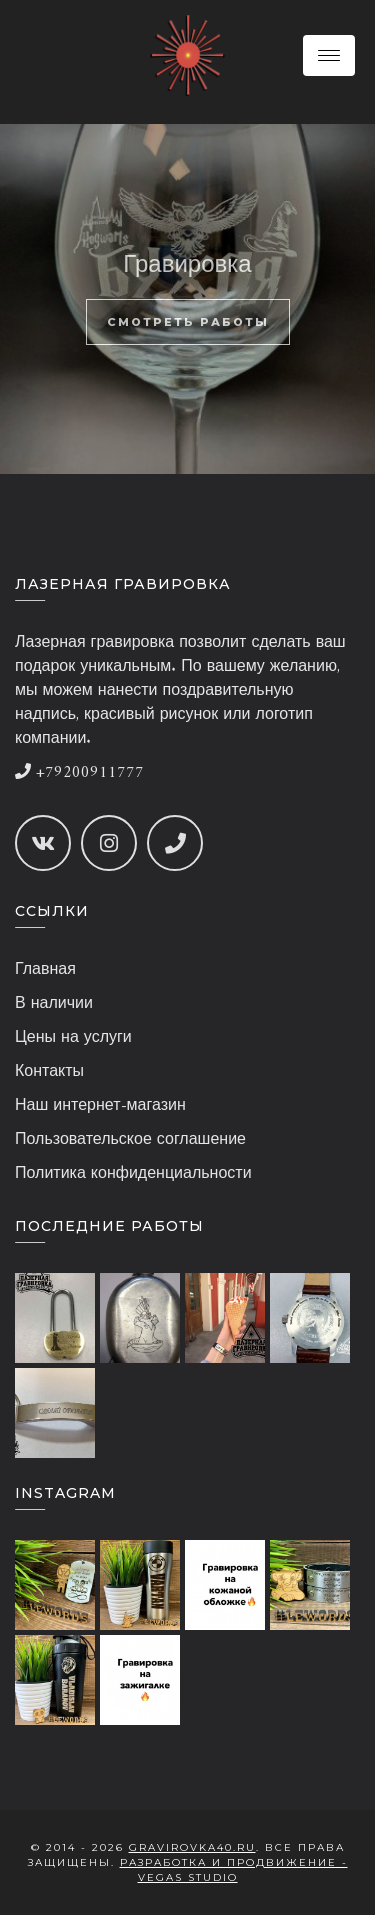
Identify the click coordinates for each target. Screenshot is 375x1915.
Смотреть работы (188, 322)
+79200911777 (79, 773)
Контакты (49, 1072)
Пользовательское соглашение (130, 1140)
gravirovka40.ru (192, 1847)
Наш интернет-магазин (100, 1106)
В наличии (54, 1004)
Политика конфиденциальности (133, 1174)
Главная (45, 970)
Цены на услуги (73, 1038)
